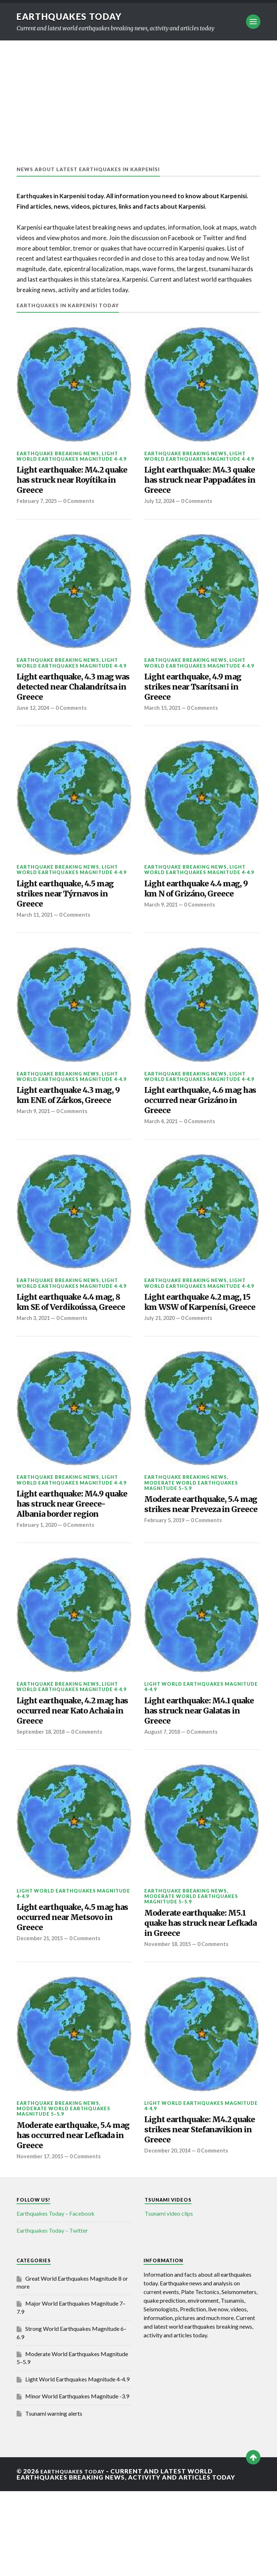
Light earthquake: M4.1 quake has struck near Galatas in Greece (195, 1778)
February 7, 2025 (38, 508)
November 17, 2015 (41, 2241)
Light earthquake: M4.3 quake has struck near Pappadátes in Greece (195, 483)
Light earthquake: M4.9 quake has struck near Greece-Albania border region (68, 1558)
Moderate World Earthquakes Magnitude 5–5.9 (191, 1530)
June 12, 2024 (34, 721)
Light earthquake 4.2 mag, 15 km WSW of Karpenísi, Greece (190, 1338)
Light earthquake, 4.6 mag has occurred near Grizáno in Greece (193, 1125)
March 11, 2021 (36, 935)
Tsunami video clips (169, 2298)
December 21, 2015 (41, 2016)
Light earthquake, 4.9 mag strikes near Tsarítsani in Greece (191, 697)
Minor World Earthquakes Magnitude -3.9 (77, 2481)
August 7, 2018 (163, 1802)
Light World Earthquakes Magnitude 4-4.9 (71, 456)
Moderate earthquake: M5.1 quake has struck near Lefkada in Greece (194, 1998)
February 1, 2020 (38, 1589)
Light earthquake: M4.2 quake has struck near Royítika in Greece (68, 483)
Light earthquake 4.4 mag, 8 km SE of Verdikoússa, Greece (63, 1338)
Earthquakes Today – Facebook (55, 2298)
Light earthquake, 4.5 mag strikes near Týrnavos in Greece (63, 911)
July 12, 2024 (160, 508)
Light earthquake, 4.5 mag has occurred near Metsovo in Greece (66, 1992)
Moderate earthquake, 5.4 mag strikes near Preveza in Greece (200, 1557)
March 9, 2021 (162, 935)
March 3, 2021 (35, 1362)
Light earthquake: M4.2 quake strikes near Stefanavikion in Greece (196, 2211)
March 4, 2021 (162, 1149)
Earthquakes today (74, 16)
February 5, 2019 (165, 1582)
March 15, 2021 (164, 721)
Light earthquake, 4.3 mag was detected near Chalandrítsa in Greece (66, 697)
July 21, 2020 (160, 1362)
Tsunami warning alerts (53, 2498)
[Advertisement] (138, 94)
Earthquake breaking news (58, 453)
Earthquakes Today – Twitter (52, 2315)
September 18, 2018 (43, 1802)
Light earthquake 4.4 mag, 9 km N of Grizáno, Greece (196, 911)
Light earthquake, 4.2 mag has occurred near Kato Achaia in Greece (66, 1778)
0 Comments (82, 508)
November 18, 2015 (169, 2022)
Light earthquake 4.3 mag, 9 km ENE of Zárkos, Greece (73, 1125)
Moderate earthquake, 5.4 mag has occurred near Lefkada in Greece (73, 2217)
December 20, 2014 (169, 2235)
